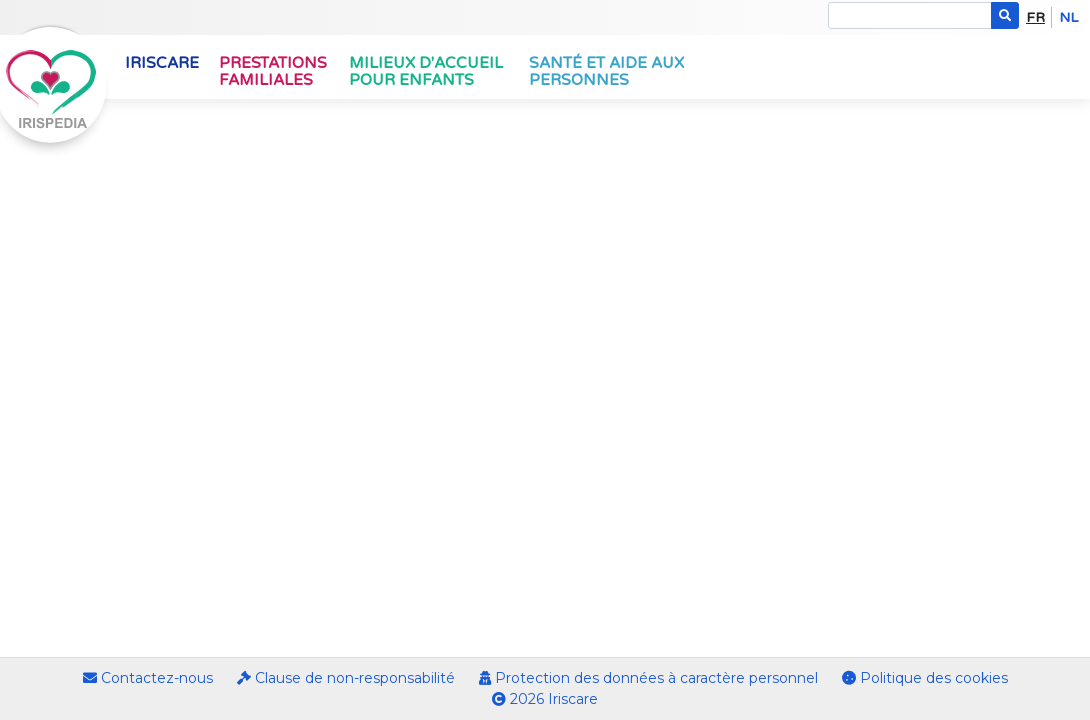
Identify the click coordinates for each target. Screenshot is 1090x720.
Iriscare (162, 63)
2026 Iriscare (545, 699)
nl (1068, 17)
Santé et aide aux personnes (606, 71)
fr (1035, 17)
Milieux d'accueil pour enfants (426, 71)
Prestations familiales (273, 71)
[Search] (910, 15)
